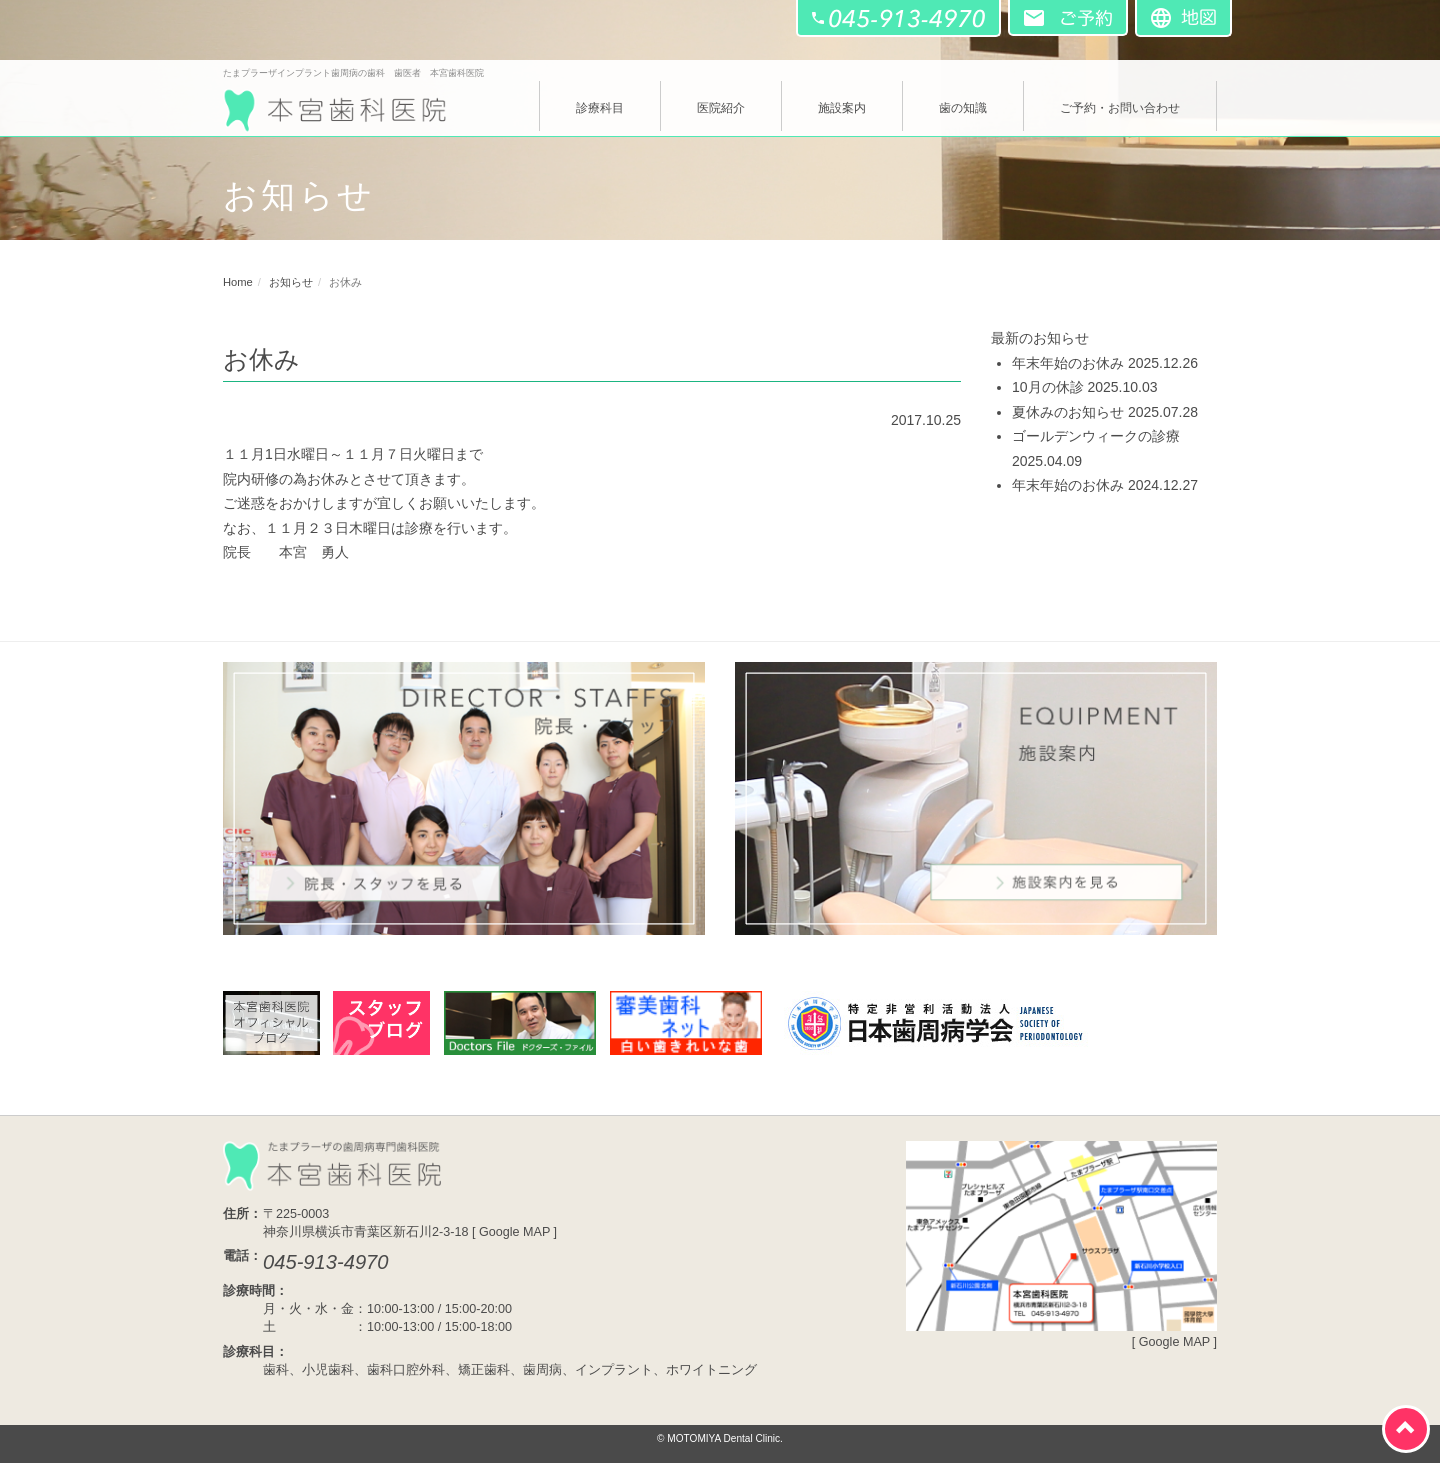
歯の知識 (963, 108)
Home (238, 282)
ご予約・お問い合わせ (1120, 108)
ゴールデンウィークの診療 (1096, 436)
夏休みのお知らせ (1068, 412)
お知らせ (291, 282)
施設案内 (842, 108)
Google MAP (514, 1232)
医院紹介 (721, 108)
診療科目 (600, 108)
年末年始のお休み (1068, 363)
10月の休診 (1048, 387)
